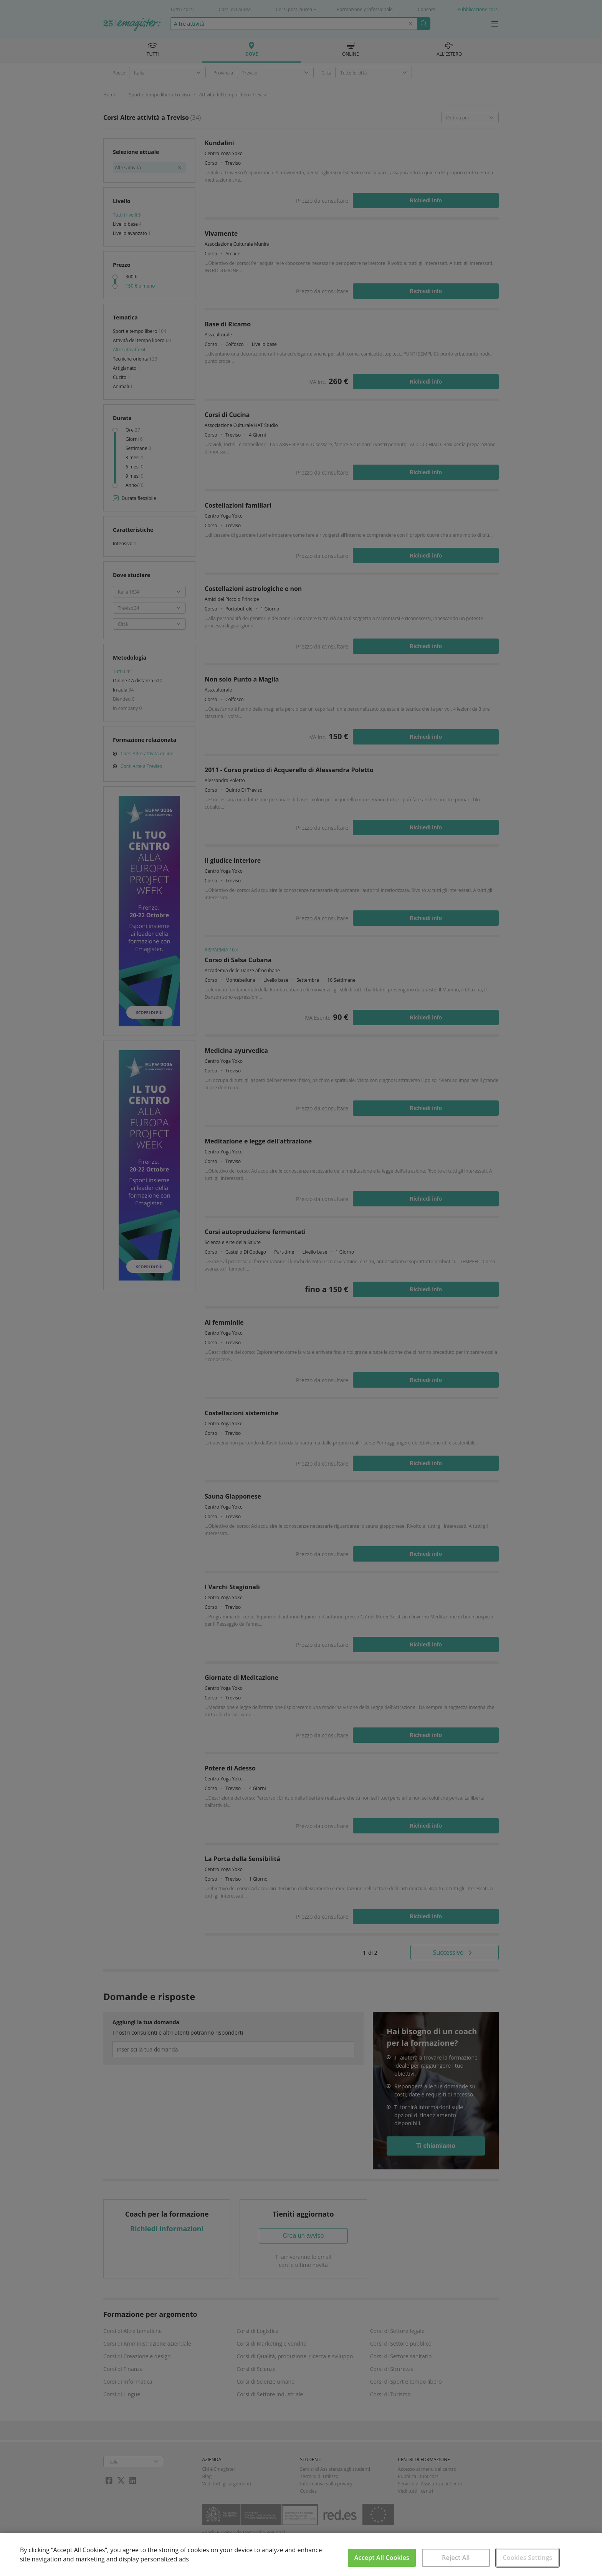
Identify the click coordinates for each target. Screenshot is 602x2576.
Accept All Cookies (381, 2557)
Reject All (456, 2557)
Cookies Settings (527, 2557)
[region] (301, 2554)
